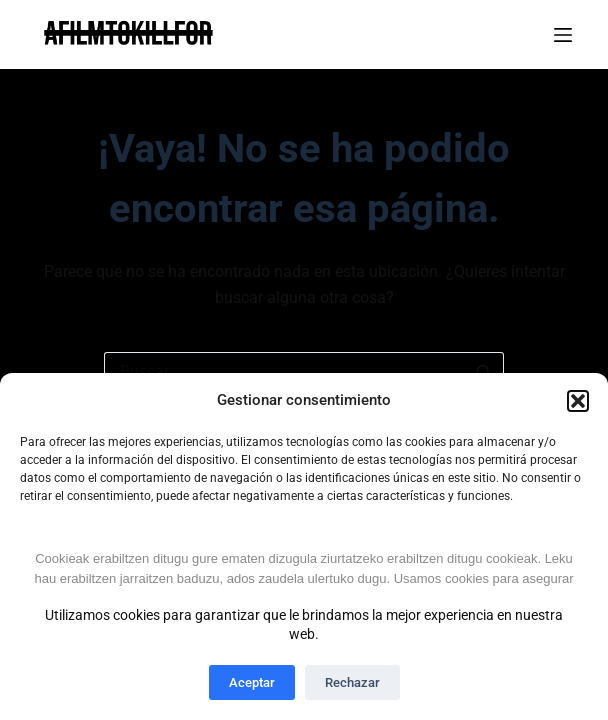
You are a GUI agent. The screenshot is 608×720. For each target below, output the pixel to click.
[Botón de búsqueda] (484, 372)
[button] (578, 401)
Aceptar (252, 682)
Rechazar (352, 682)
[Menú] (563, 35)
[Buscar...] (284, 372)
